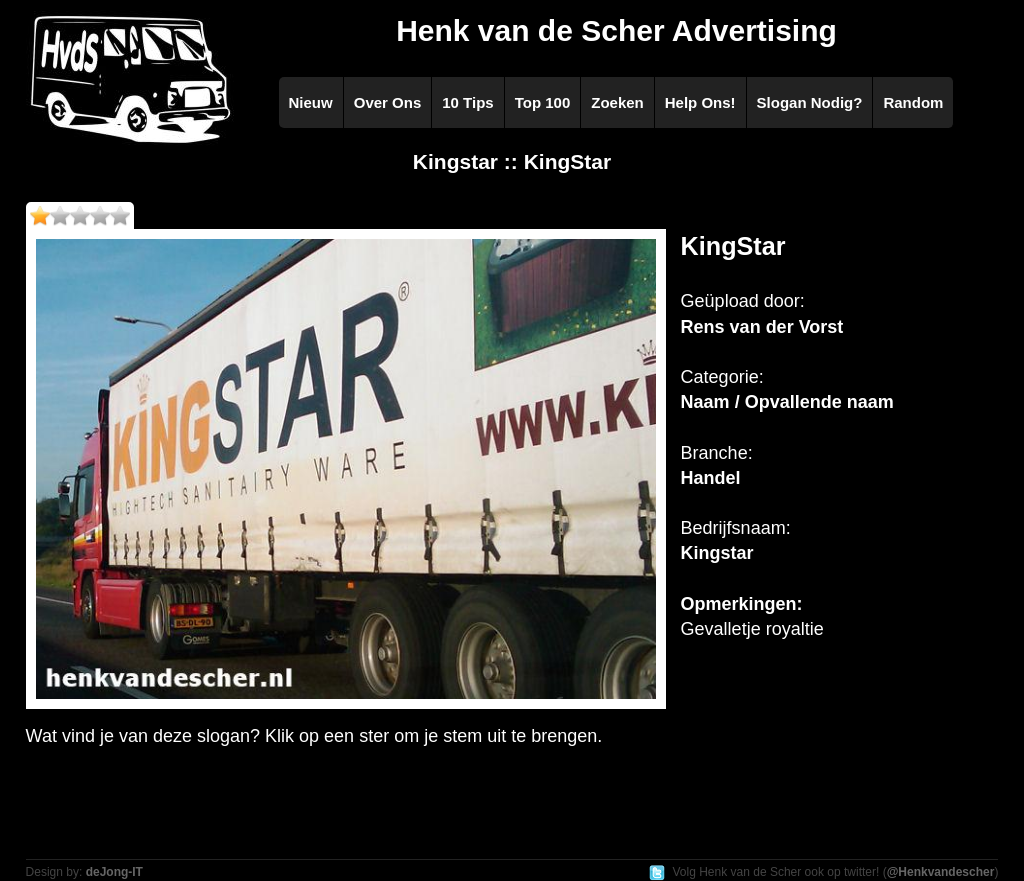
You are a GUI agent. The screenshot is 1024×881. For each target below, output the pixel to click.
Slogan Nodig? (810, 102)
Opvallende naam (819, 402)
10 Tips (467, 102)
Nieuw (311, 102)
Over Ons (388, 102)
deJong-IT (114, 872)
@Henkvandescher (941, 872)
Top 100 (543, 102)
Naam (705, 402)
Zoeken (617, 102)
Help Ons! (700, 102)
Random (913, 102)
